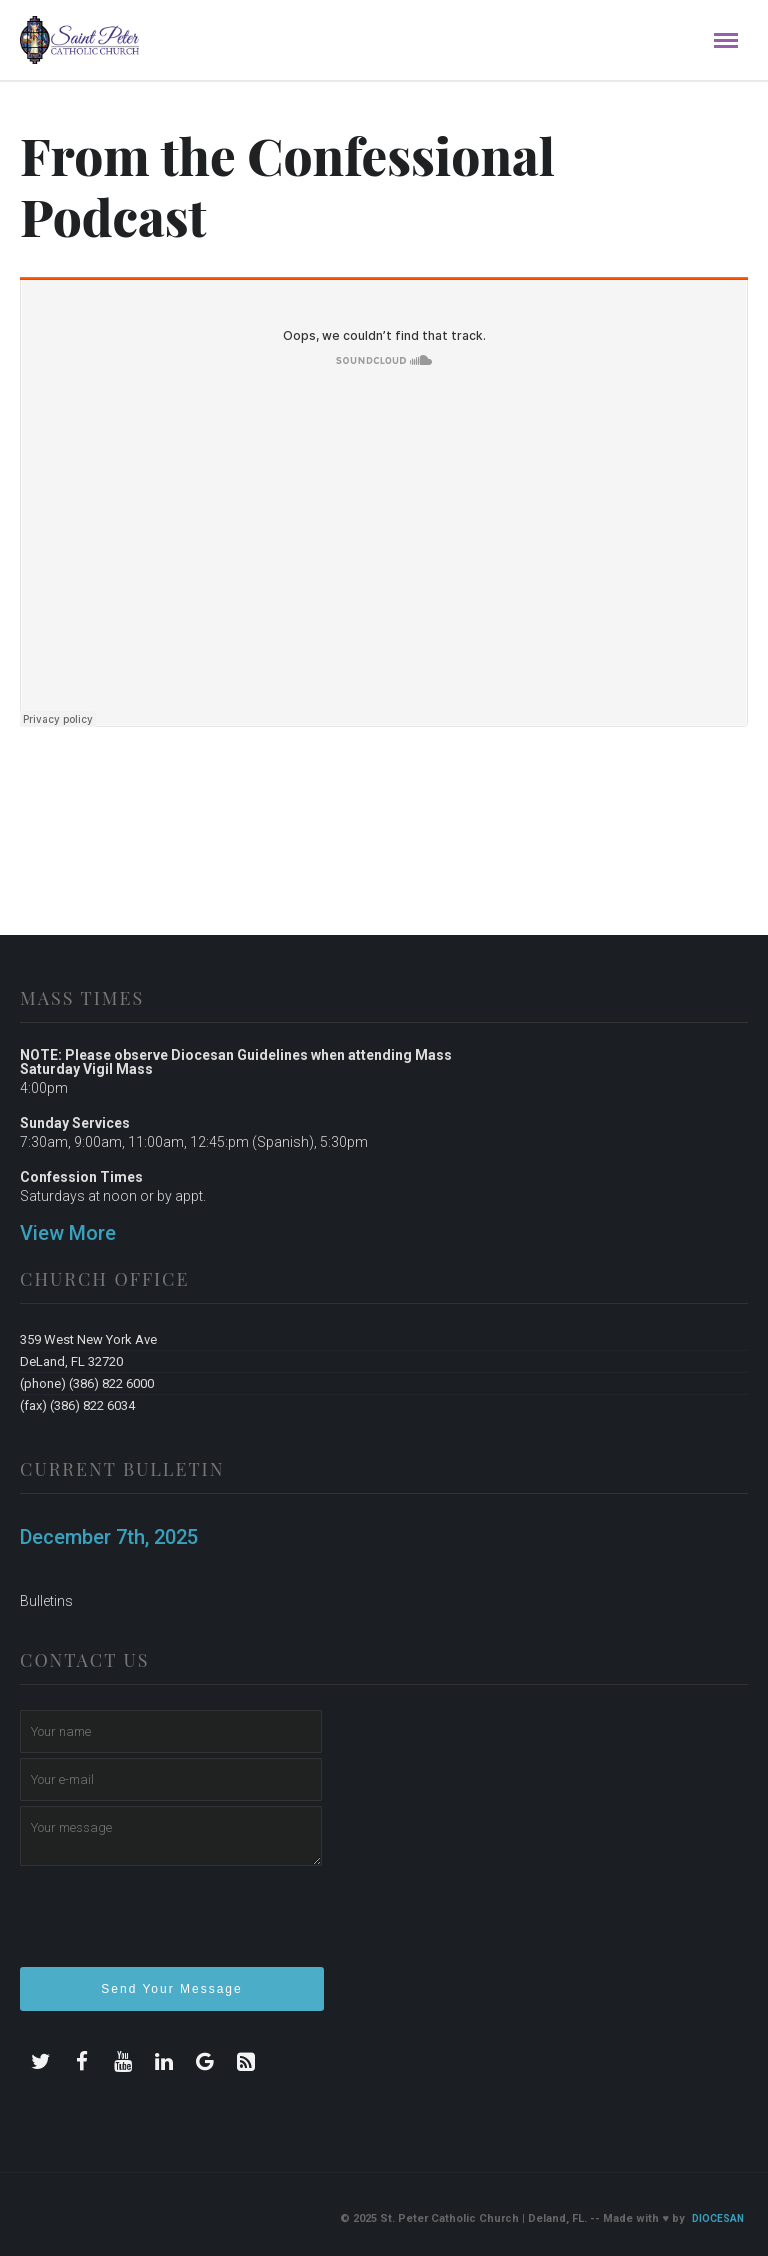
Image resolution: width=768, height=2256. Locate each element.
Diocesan (718, 2218)
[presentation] (172, 1925)
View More (68, 1233)
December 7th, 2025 (109, 1537)
